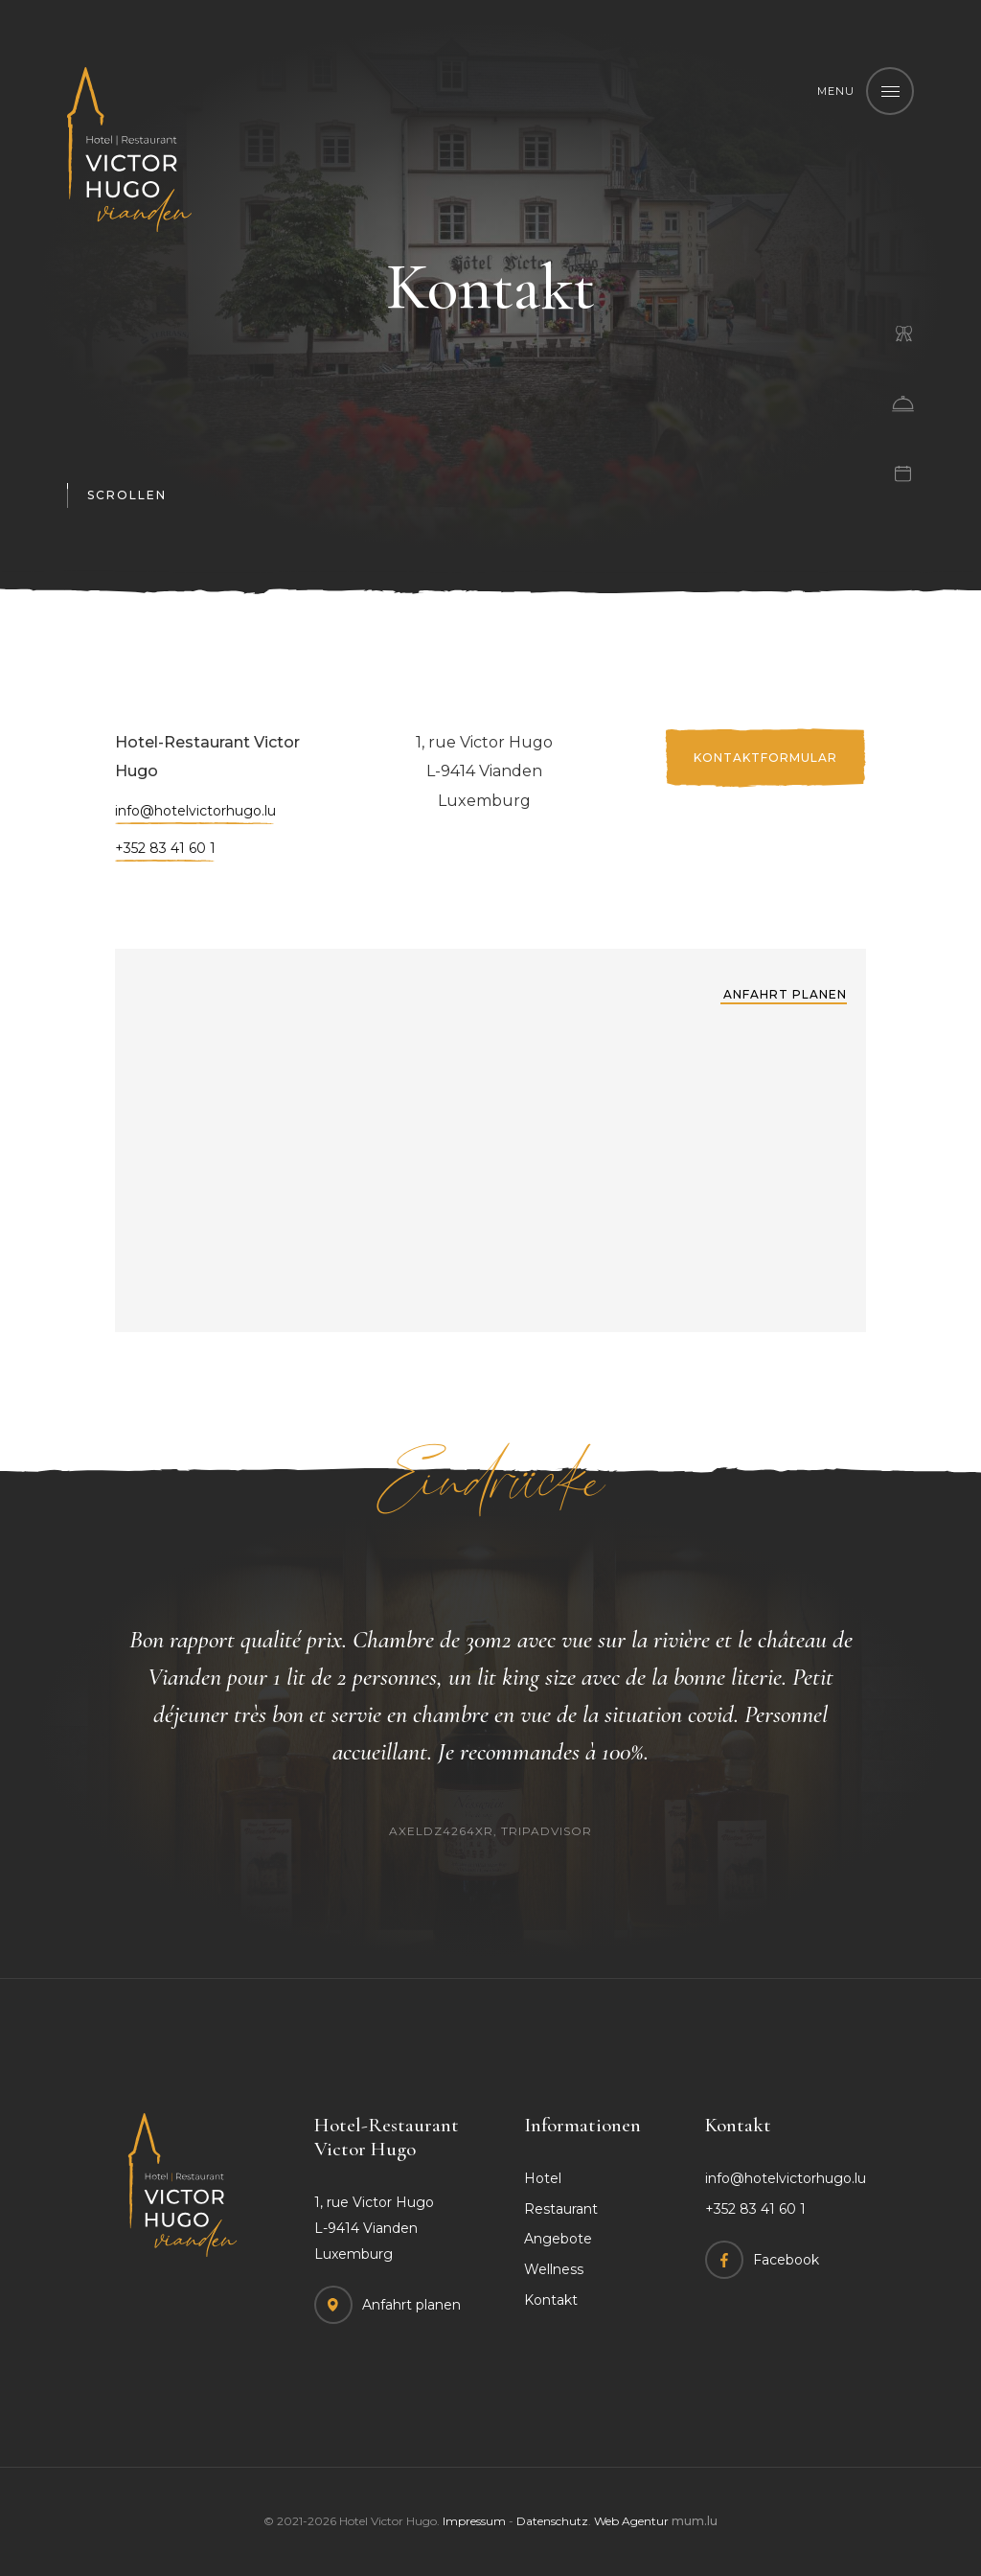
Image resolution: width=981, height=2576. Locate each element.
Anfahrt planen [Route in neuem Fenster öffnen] (785, 994)
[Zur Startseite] (129, 149)
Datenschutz (552, 2521)
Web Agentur (631, 2521)
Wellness (553, 2269)
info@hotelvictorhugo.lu (195, 813)
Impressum (474, 2521)
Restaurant (561, 2209)
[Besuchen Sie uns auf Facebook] (762, 2260)
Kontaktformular (765, 758)
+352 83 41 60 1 (165, 851)
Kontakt (551, 2300)
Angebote (558, 2238)
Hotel (542, 2178)
